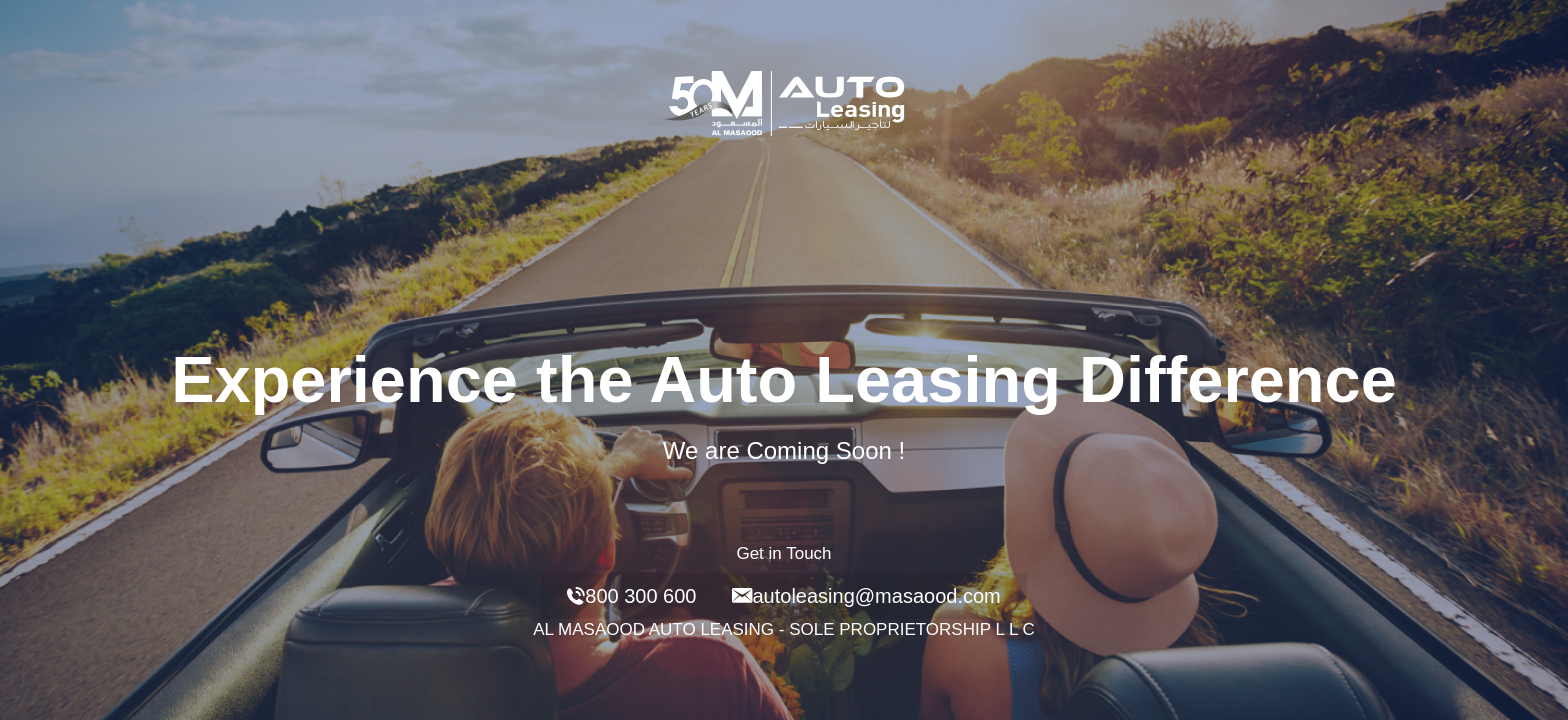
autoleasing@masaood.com (866, 596)
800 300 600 (631, 596)
